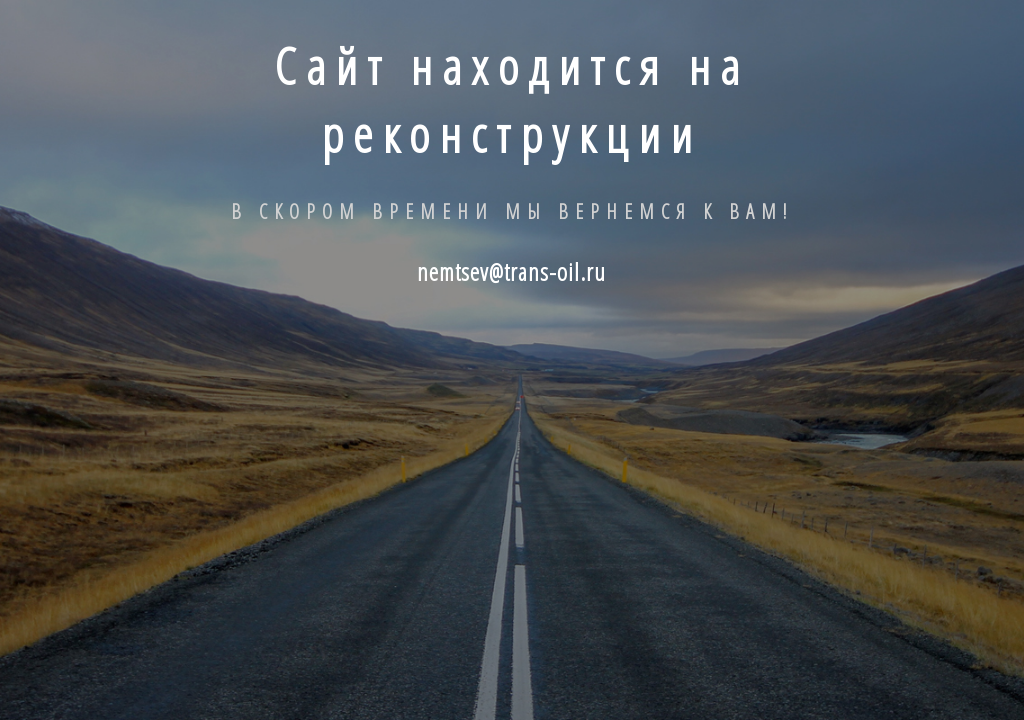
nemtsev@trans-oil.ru (511, 271)
